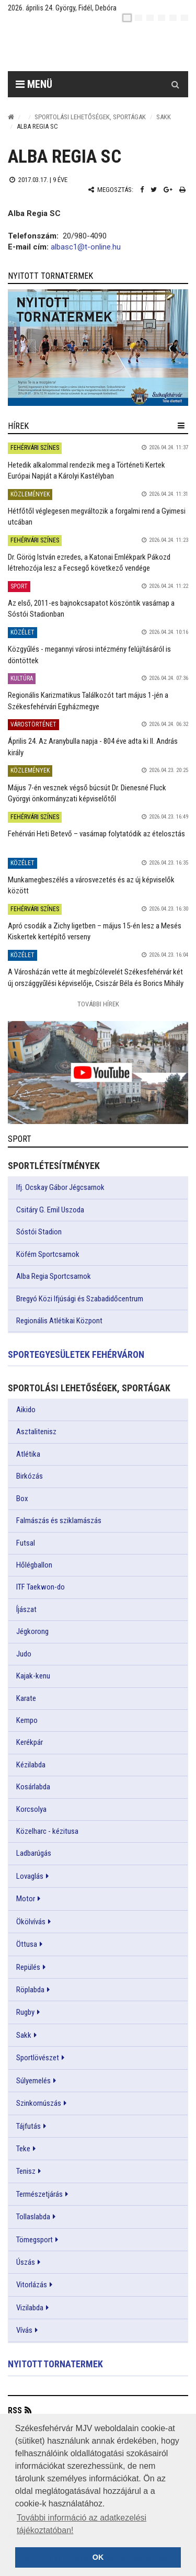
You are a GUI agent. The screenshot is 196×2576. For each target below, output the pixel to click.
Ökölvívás (30, 1921)
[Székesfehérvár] (106, 47)
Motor (25, 1898)
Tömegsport (34, 2239)
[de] (161, 18)
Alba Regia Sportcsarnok (53, 1276)
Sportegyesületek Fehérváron (76, 1354)
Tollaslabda (33, 2216)
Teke (23, 2148)
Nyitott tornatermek (55, 2363)
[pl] (150, 18)
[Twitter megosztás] (154, 190)
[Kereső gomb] (175, 84)
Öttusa (26, 1944)
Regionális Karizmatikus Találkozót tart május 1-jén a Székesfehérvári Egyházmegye (88, 700)
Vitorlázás (31, 2284)
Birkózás (29, 1476)
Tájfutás (28, 2126)
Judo (23, 1654)
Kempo (27, 1720)
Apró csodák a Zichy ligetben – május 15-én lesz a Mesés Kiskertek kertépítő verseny (94, 931)
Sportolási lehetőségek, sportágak (90, 117)
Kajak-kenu (33, 1676)
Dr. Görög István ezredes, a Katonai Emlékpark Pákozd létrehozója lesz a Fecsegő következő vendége (89, 562)
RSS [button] (15, 2410)
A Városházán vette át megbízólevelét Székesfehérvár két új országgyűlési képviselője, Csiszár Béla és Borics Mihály (95, 977)
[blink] (184, 18)
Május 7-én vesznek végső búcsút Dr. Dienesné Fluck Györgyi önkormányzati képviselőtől (87, 793)
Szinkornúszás (38, 2103)
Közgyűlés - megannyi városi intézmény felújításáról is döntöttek (89, 654)
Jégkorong (32, 1631)
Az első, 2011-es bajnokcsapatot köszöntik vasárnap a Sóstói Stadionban (91, 608)
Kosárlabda (33, 1786)
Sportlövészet (37, 2057)
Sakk (163, 117)
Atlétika (28, 1454)
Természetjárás (39, 2194)
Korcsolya (31, 1809)
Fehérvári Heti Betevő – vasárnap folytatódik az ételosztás (96, 833)
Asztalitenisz (36, 1431)
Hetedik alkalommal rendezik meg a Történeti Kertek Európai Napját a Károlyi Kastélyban (86, 470)
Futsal (25, 1543)
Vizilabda (29, 2307)
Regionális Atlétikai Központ (59, 1320)
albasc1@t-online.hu (86, 247)
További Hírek (98, 1004)
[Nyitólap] (11, 117)
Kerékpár (29, 1742)
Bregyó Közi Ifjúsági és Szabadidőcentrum (79, 1298)
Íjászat (26, 1609)
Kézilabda (30, 1764)
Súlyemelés (33, 2080)
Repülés (28, 1967)
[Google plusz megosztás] (168, 190)
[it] (173, 18)
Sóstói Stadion (39, 1231)
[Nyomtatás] (182, 190)
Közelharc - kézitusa (47, 1831)
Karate (26, 1698)
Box (22, 1498)
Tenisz (26, 2171)
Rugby (25, 2012)
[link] (98, 347)
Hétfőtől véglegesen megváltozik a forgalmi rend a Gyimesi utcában (97, 516)
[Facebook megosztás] (142, 190)
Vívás (24, 2330)
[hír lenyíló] (181, 426)
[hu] (127, 18)
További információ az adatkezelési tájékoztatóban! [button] (81, 2524)
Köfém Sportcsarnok (47, 1254)
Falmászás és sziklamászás (58, 1520)
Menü (34, 84)
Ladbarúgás (33, 1853)
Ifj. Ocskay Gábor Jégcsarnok (60, 1187)
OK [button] (98, 2557)
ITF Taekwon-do (40, 1587)
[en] (138, 18)
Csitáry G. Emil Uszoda (50, 1210)
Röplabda (30, 1989)
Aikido (26, 1409)
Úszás (25, 2262)
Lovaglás (29, 1876)
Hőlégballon (34, 1565)
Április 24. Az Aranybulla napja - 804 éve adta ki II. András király (93, 746)
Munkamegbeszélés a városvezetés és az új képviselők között (91, 885)
